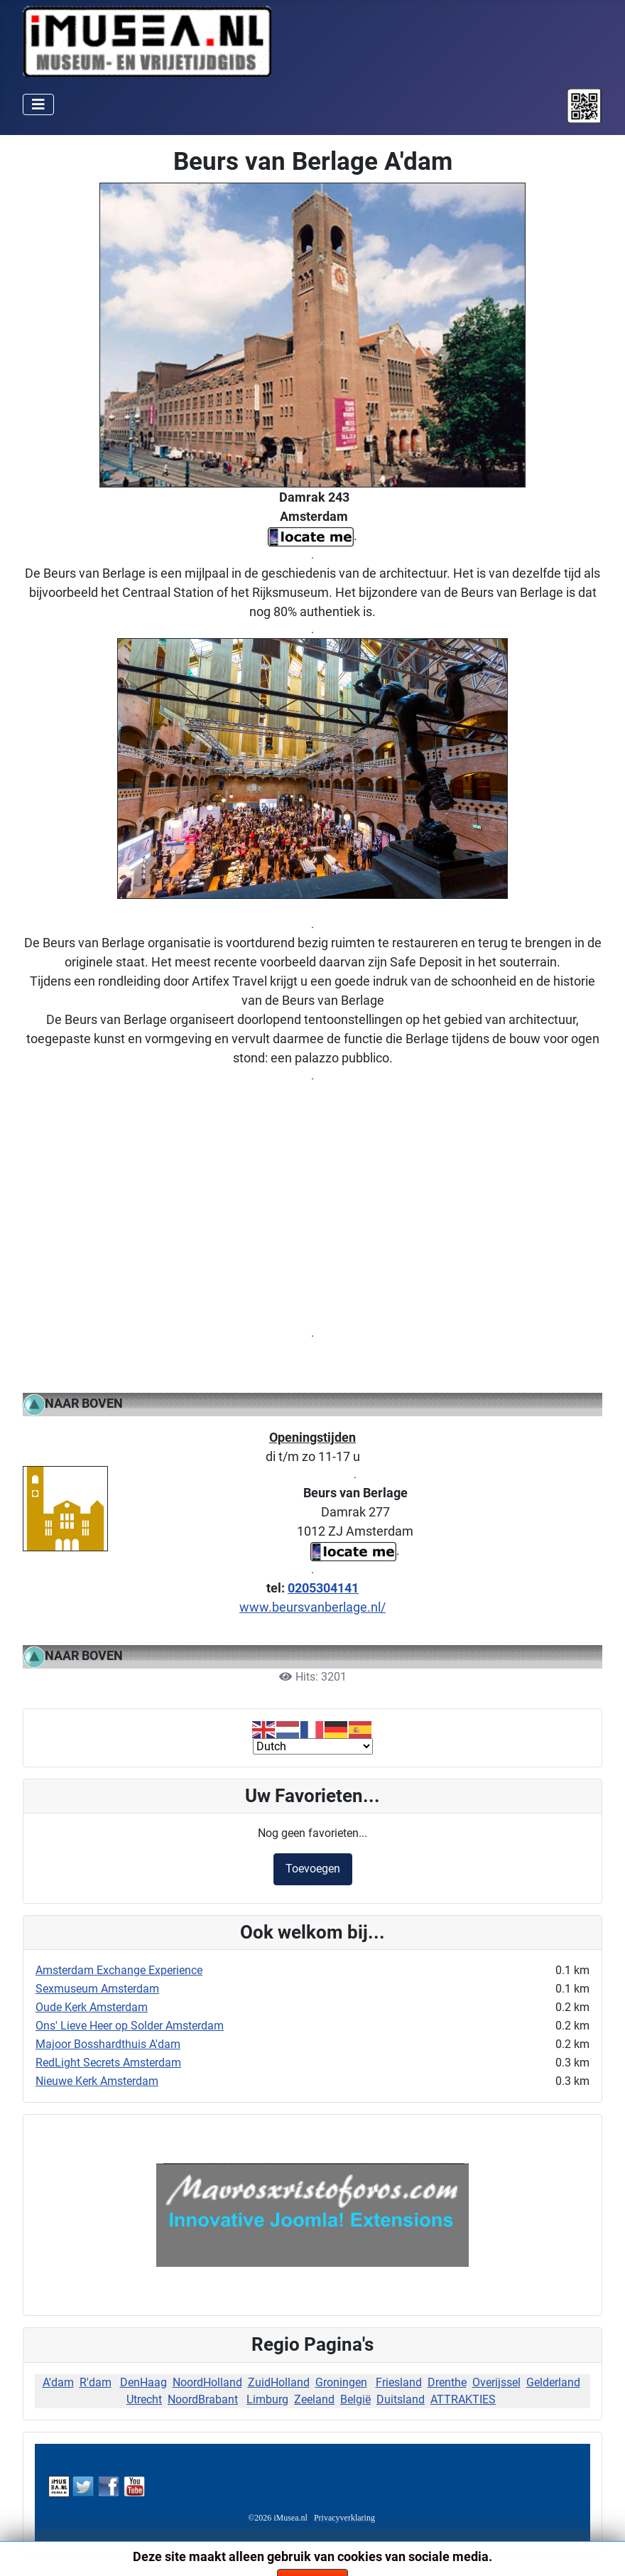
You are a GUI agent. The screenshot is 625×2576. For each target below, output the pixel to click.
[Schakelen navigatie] (38, 104)
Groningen (341, 2382)
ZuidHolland (279, 2382)
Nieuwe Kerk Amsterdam (97, 2081)
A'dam (58, 2382)
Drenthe (447, 2382)
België (355, 2399)
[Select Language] (313, 1746)
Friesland (399, 2382)
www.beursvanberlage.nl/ (312, 1607)
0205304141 (323, 1587)
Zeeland (314, 2399)
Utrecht (144, 2399)
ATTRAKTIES (463, 2399)
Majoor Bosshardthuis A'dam (108, 2044)
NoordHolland (207, 2382)
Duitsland (400, 2399)
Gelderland (553, 2382)
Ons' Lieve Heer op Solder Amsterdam (130, 2025)
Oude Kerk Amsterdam (92, 2007)
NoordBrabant (203, 2399)
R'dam (96, 2382)
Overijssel (496, 2382)
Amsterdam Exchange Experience (119, 1970)
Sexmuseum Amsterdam (97, 1988)
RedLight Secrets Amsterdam (108, 2062)
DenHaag (143, 2382)
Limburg (267, 2399)
